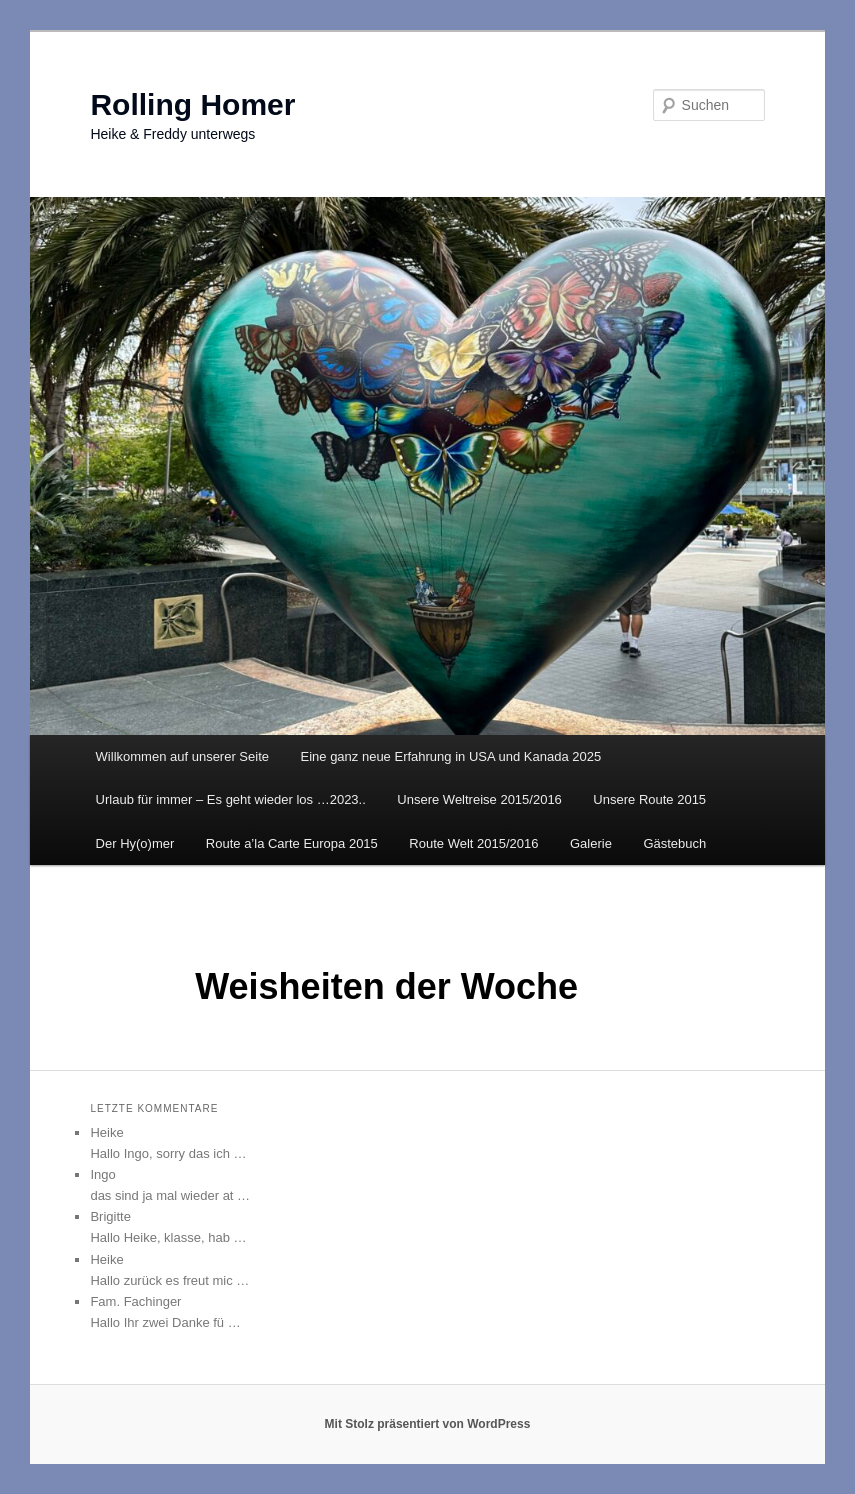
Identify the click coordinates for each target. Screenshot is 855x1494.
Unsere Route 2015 (649, 799)
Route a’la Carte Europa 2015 (292, 843)
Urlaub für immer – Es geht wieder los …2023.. (231, 799)
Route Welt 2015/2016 (473, 843)
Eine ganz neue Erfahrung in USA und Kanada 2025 (451, 756)
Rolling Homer (192, 104)
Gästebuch (674, 843)
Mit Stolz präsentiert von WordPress (428, 1424)
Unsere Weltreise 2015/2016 (479, 799)
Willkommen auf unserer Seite (182, 756)
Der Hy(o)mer (135, 843)
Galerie (591, 843)
